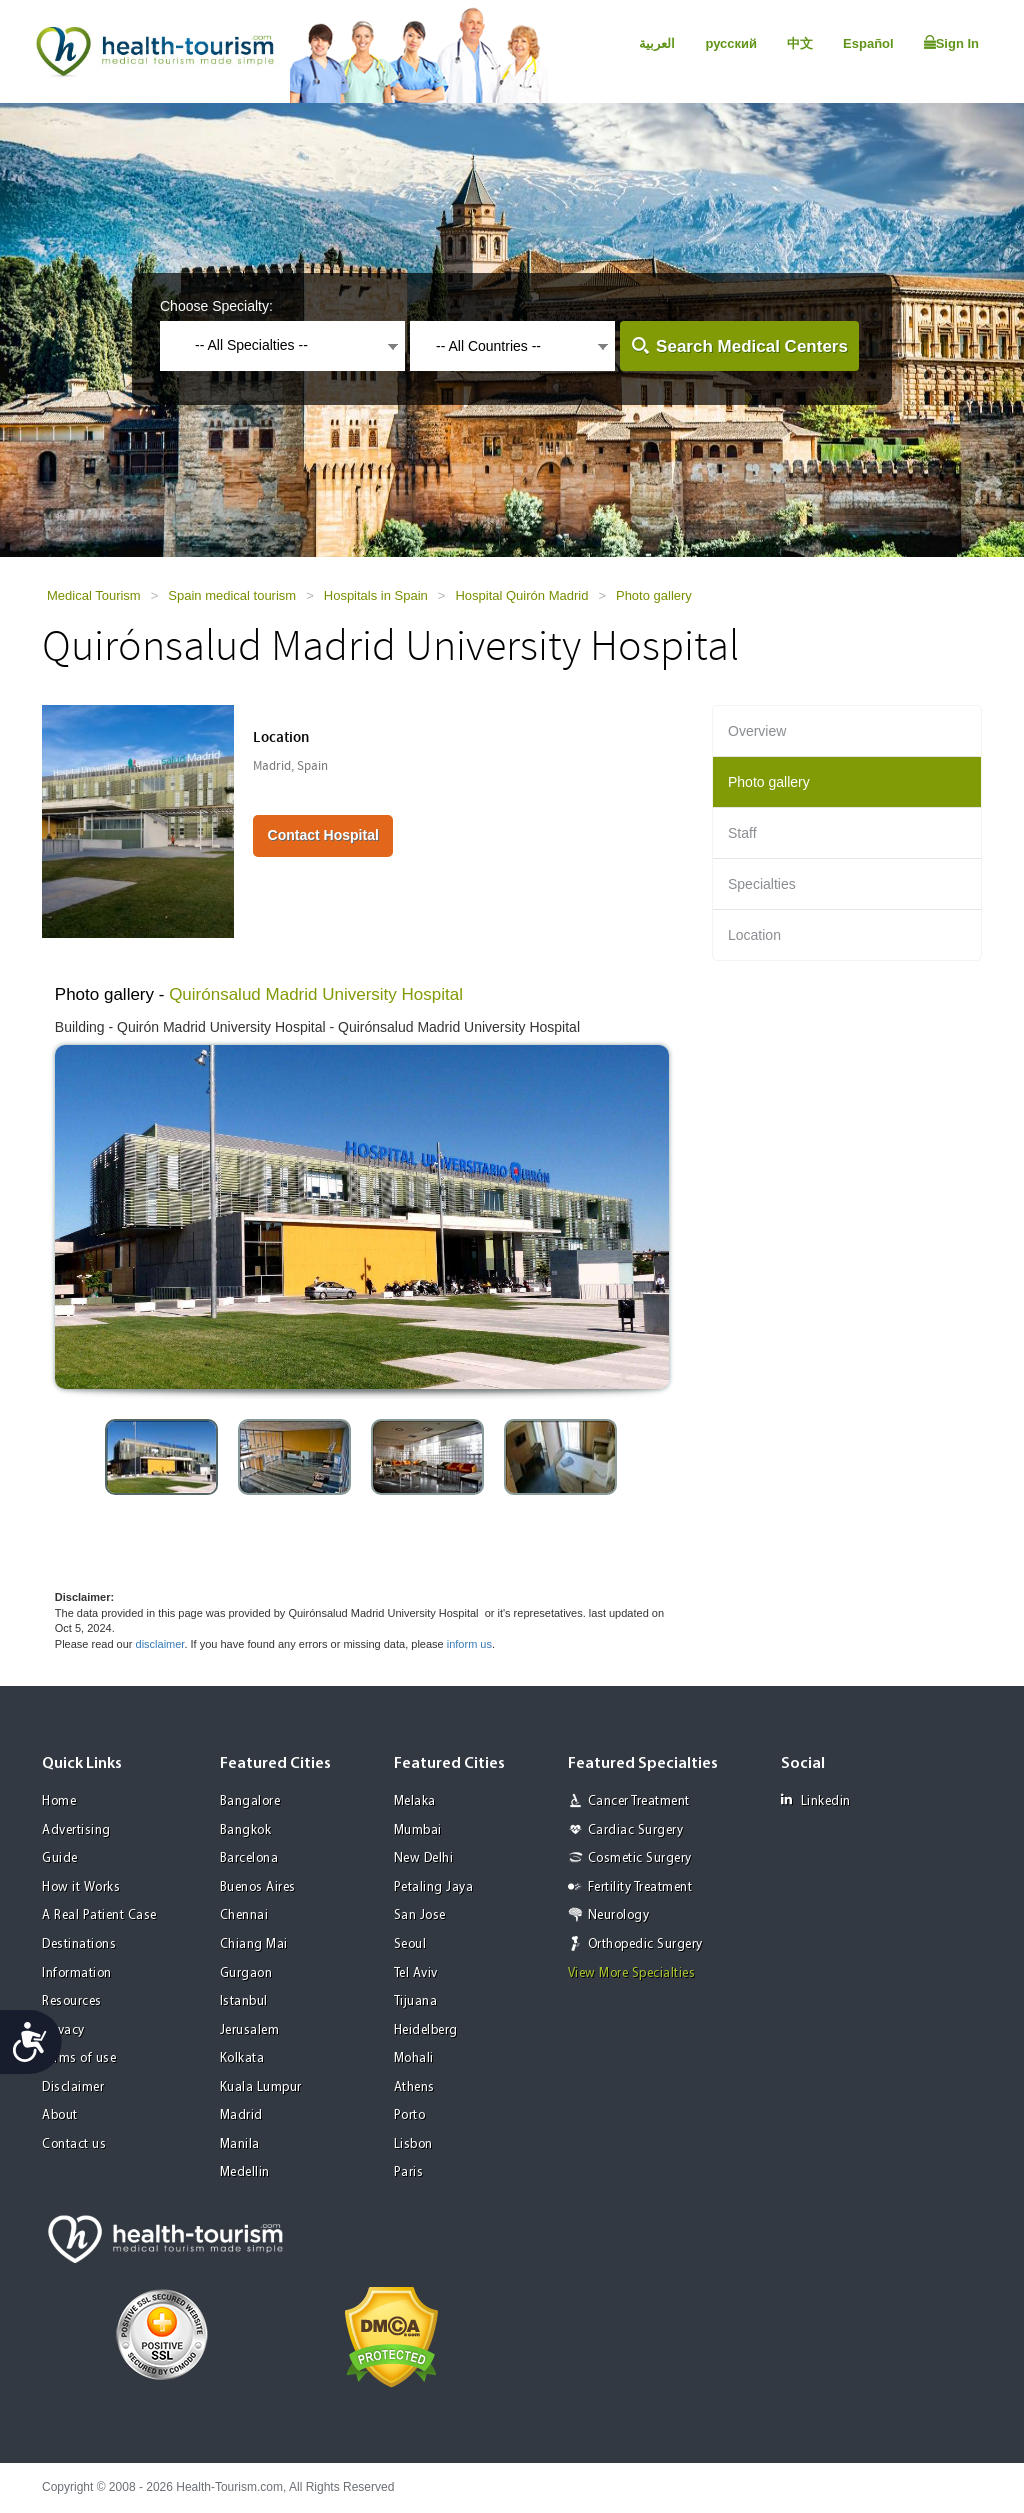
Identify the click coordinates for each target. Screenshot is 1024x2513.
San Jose (420, 1915)
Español (868, 43)
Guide (60, 1858)
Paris (409, 2172)
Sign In (951, 43)
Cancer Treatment (639, 1801)
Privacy (63, 2030)
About (60, 2115)
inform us (469, 1644)
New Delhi (424, 1858)
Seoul (410, 1944)
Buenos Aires (258, 1887)
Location (754, 935)
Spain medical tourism (232, 595)
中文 (800, 43)
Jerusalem (250, 2030)
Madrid (241, 2115)
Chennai (244, 1915)
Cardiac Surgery (636, 1830)
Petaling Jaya (434, 1887)
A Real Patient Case (99, 1915)
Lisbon (413, 2144)
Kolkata (242, 2058)
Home (59, 1801)
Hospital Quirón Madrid (521, 595)
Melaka (415, 1801)
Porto (410, 2115)
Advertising (76, 1830)
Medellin (245, 2172)
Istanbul (244, 2001)
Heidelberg (426, 2030)
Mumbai (418, 1830)
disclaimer (160, 1644)
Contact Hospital (323, 835)
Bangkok (246, 1830)
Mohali (414, 2058)
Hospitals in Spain (376, 595)
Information (77, 1973)
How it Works (81, 1887)
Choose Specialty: (216, 306)
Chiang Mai (254, 1944)
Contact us (74, 2144)
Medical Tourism (94, 595)
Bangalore (250, 1801)
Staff (742, 833)
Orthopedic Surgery (645, 1944)
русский (731, 43)
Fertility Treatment (640, 1887)
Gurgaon (246, 1973)
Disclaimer (73, 2087)
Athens (414, 2087)
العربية (657, 43)
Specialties (762, 884)
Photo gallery (654, 595)
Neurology (619, 1915)
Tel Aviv (416, 1973)
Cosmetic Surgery (640, 1858)
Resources (72, 2001)
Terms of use (79, 2058)
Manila (240, 2144)
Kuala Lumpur (261, 2087)
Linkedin (816, 1800)
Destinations (79, 1944)
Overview (757, 731)
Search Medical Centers (752, 346)
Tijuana (416, 2001)
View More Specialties (632, 1973)
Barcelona (249, 1858)
